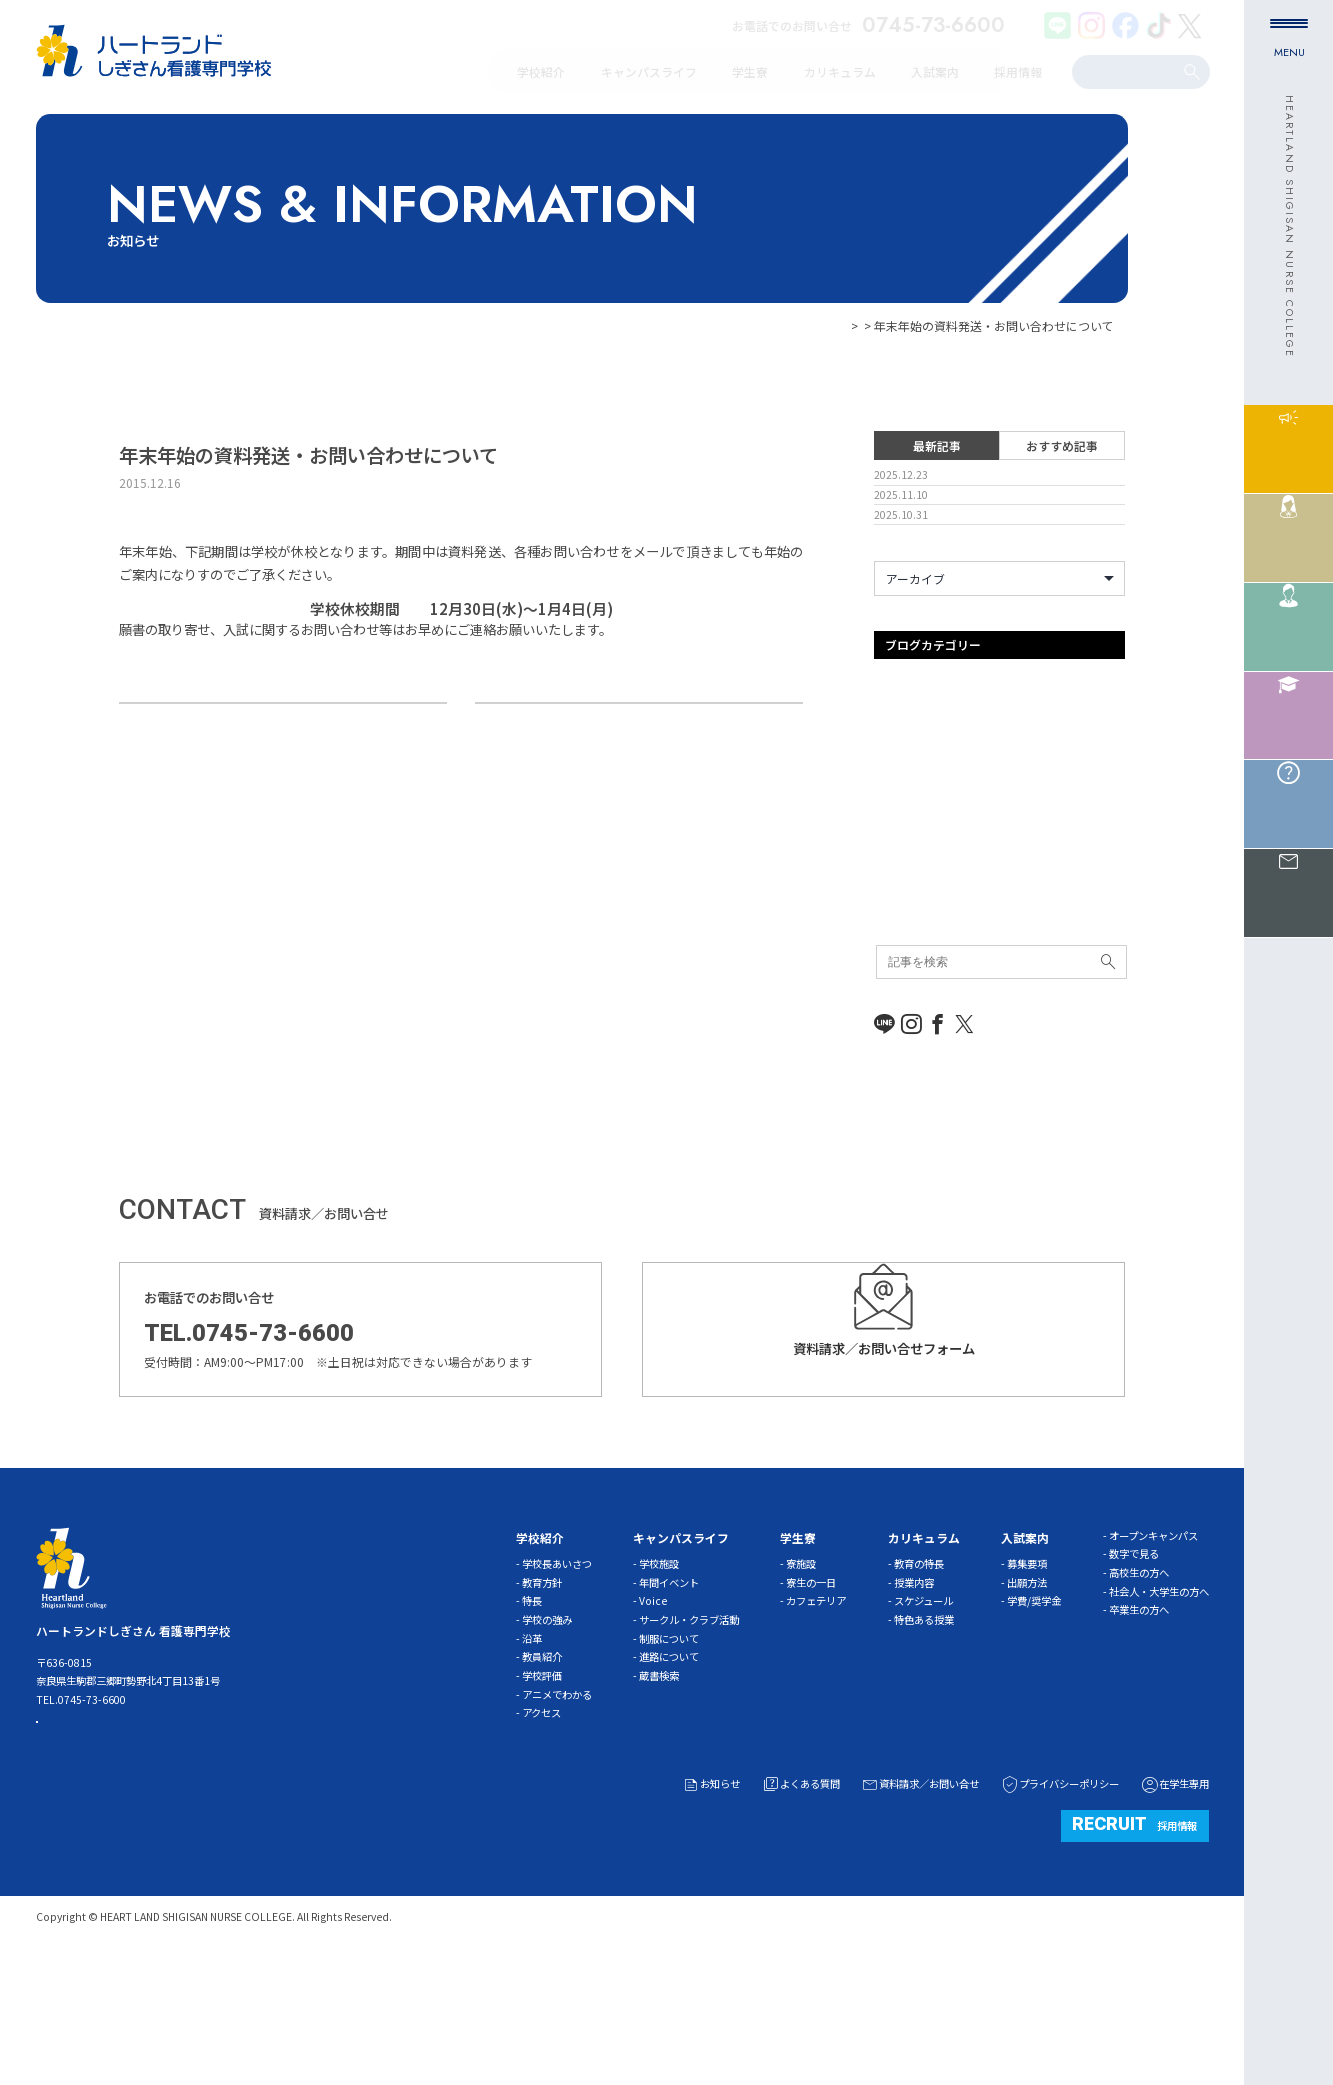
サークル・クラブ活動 (689, 1742)
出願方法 (1027, 1705)
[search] (1126, 71)
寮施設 (801, 1686)
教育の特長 (919, 1686)
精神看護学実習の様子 (204, 734)
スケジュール (923, 1723)
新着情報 (898, 991)
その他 (892, 882)
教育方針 (542, 1705)
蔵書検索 (659, 1798)
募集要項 (1027, 1686)
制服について (669, 1760)
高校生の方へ (1139, 1695)
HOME (783, 325)
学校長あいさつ (557, 1686)
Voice (653, 1723)
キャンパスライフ (922, 855)
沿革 (532, 1760)
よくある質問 (800, 1906)
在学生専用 (1174, 1906)
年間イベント (669, 1705)
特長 (532, 1723)
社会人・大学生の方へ (1159, 1713)
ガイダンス (904, 828)
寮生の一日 (811, 1705)
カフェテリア (816, 1723)
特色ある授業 (924, 1742)
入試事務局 (904, 937)
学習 (886, 964)
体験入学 (898, 910)
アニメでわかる (557, 1816)
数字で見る (1134, 1676)
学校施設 (659, 1686)
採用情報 (1134, 1946)
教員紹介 (542, 1779)
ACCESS (107, 1857)
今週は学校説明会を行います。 (695, 734)
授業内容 (914, 1705)
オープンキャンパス (927, 801)
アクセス (541, 1835)
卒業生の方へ (1139, 1732)
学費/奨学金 (1034, 1723)
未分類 (892, 1018)
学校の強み (547, 1742)
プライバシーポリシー (1059, 1906)
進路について (669, 1779)
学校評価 (542, 1798)
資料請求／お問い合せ (919, 1906)
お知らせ (837, 325)
